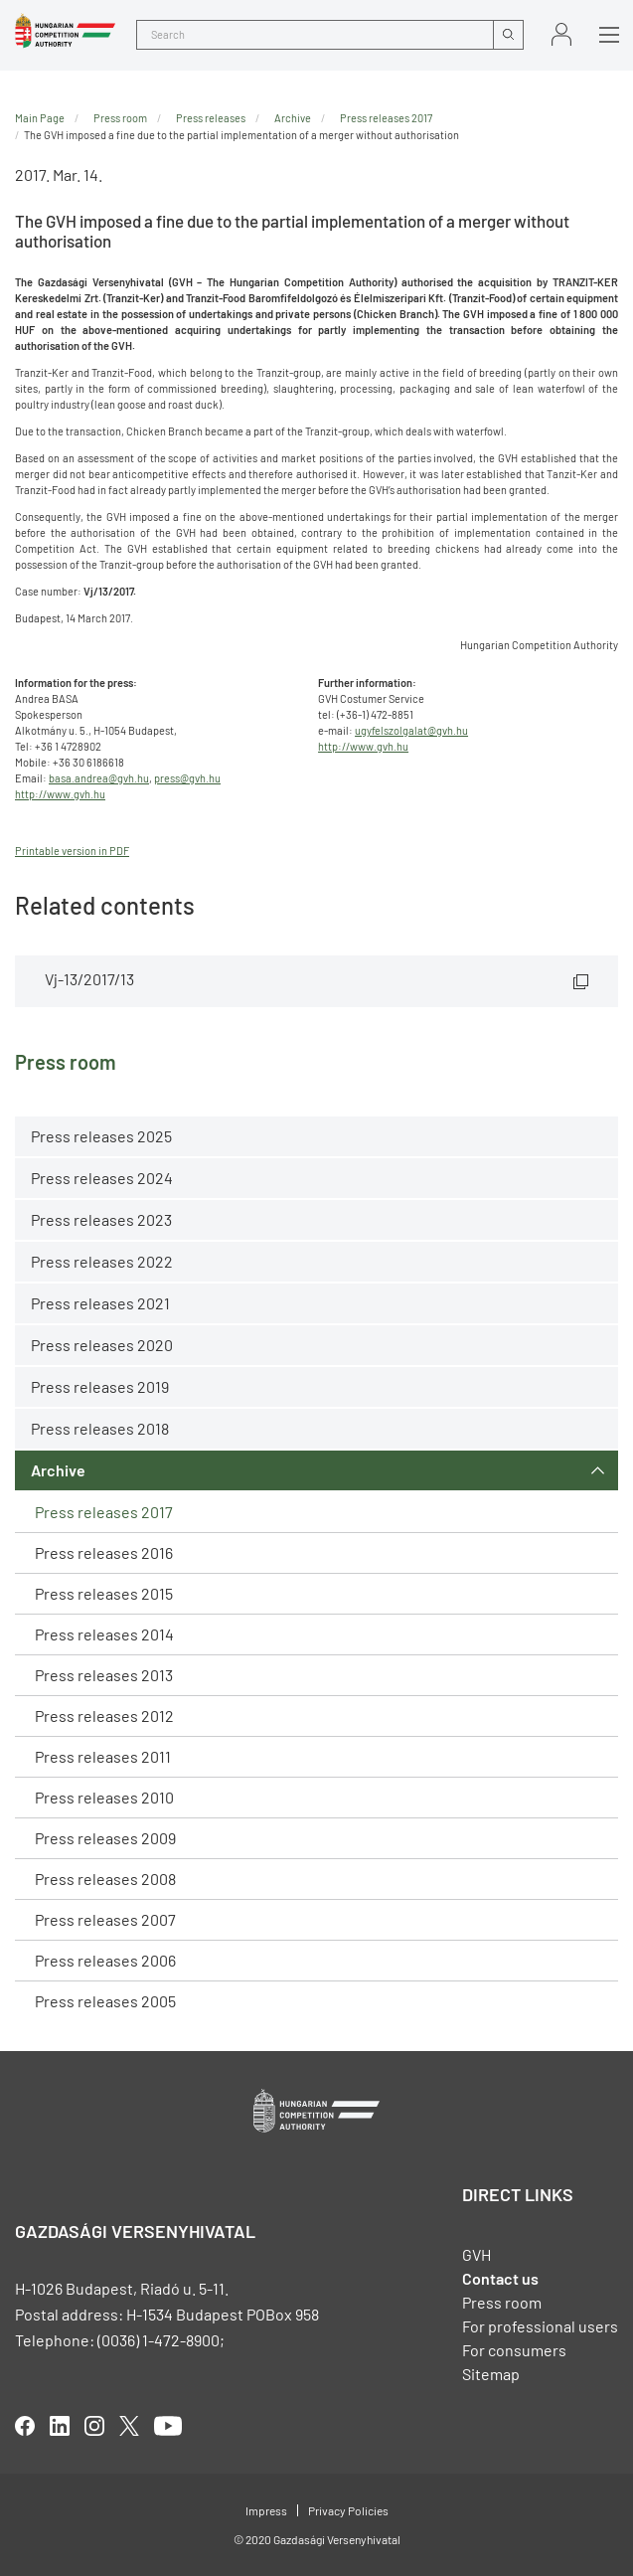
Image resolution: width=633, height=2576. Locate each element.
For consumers (514, 2349)
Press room (120, 117)
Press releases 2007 (105, 1919)
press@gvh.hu (187, 778)
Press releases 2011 (103, 1756)
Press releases (210, 117)
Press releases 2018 (100, 1428)
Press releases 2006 (105, 1960)
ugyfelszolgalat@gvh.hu (411, 730)
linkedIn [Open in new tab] (60, 2426)
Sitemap (491, 2373)
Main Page (40, 117)
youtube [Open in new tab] (168, 2426)
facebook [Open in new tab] (25, 2426)
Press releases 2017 (104, 1511)
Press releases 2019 (100, 1386)
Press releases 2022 (102, 1261)
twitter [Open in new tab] (129, 2426)
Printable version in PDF (72, 850)
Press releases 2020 (102, 1344)
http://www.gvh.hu (60, 793)
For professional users (540, 2326)
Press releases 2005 (105, 2000)
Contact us (500, 2278)
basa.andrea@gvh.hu (99, 778)
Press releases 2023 (101, 1219)
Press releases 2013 (104, 1674)
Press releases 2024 (102, 1177)
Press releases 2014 (104, 1634)
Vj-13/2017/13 (89, 978)
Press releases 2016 (104, 1552)
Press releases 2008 (105, 1878)
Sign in (561, 34)
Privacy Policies (348, 2510)
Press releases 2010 (104, 1797)
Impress (266, 2510)
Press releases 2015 (104, 1593)
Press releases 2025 (101, 1135)
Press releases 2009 (105, 1837)
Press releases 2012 (104, 1715)
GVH (476, 2254)
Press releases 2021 (100, 1302)
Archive (58, 1469)
